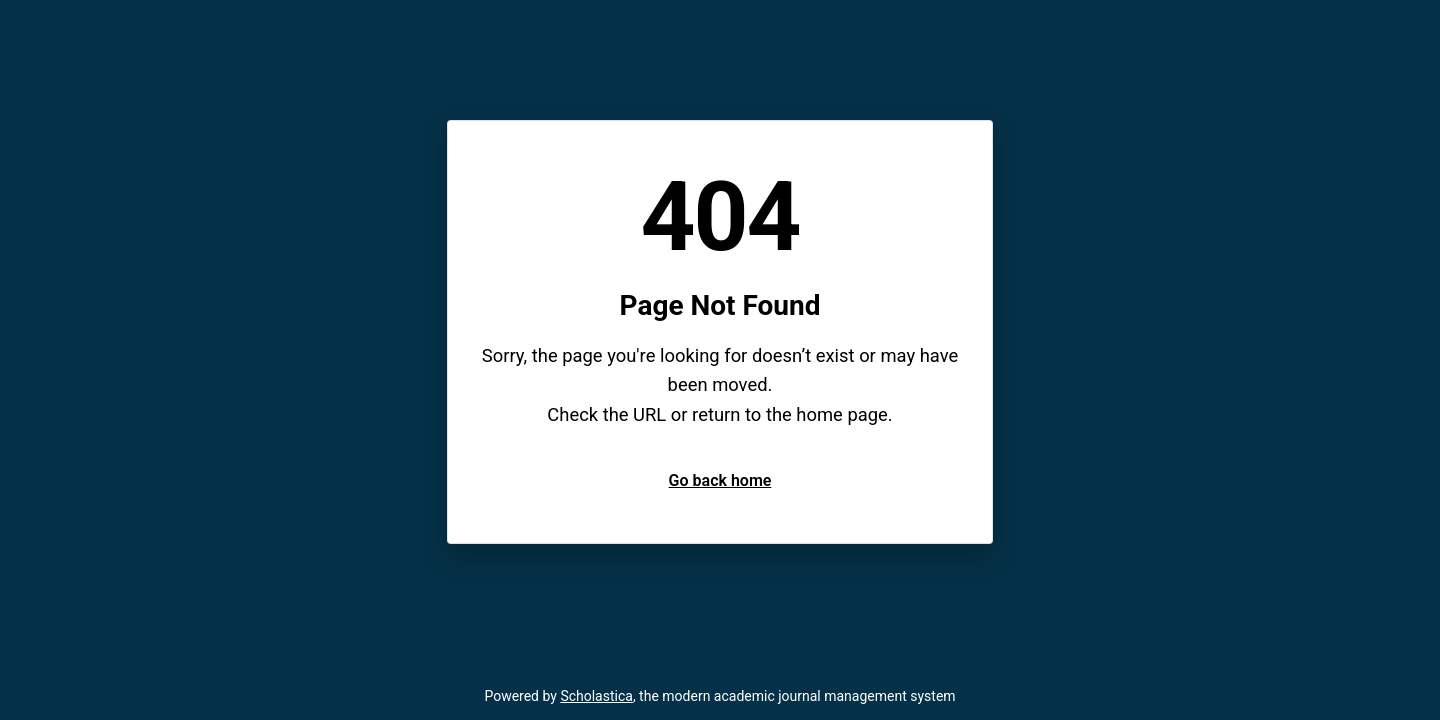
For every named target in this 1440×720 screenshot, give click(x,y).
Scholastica (596, 696)
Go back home (720, 480)
